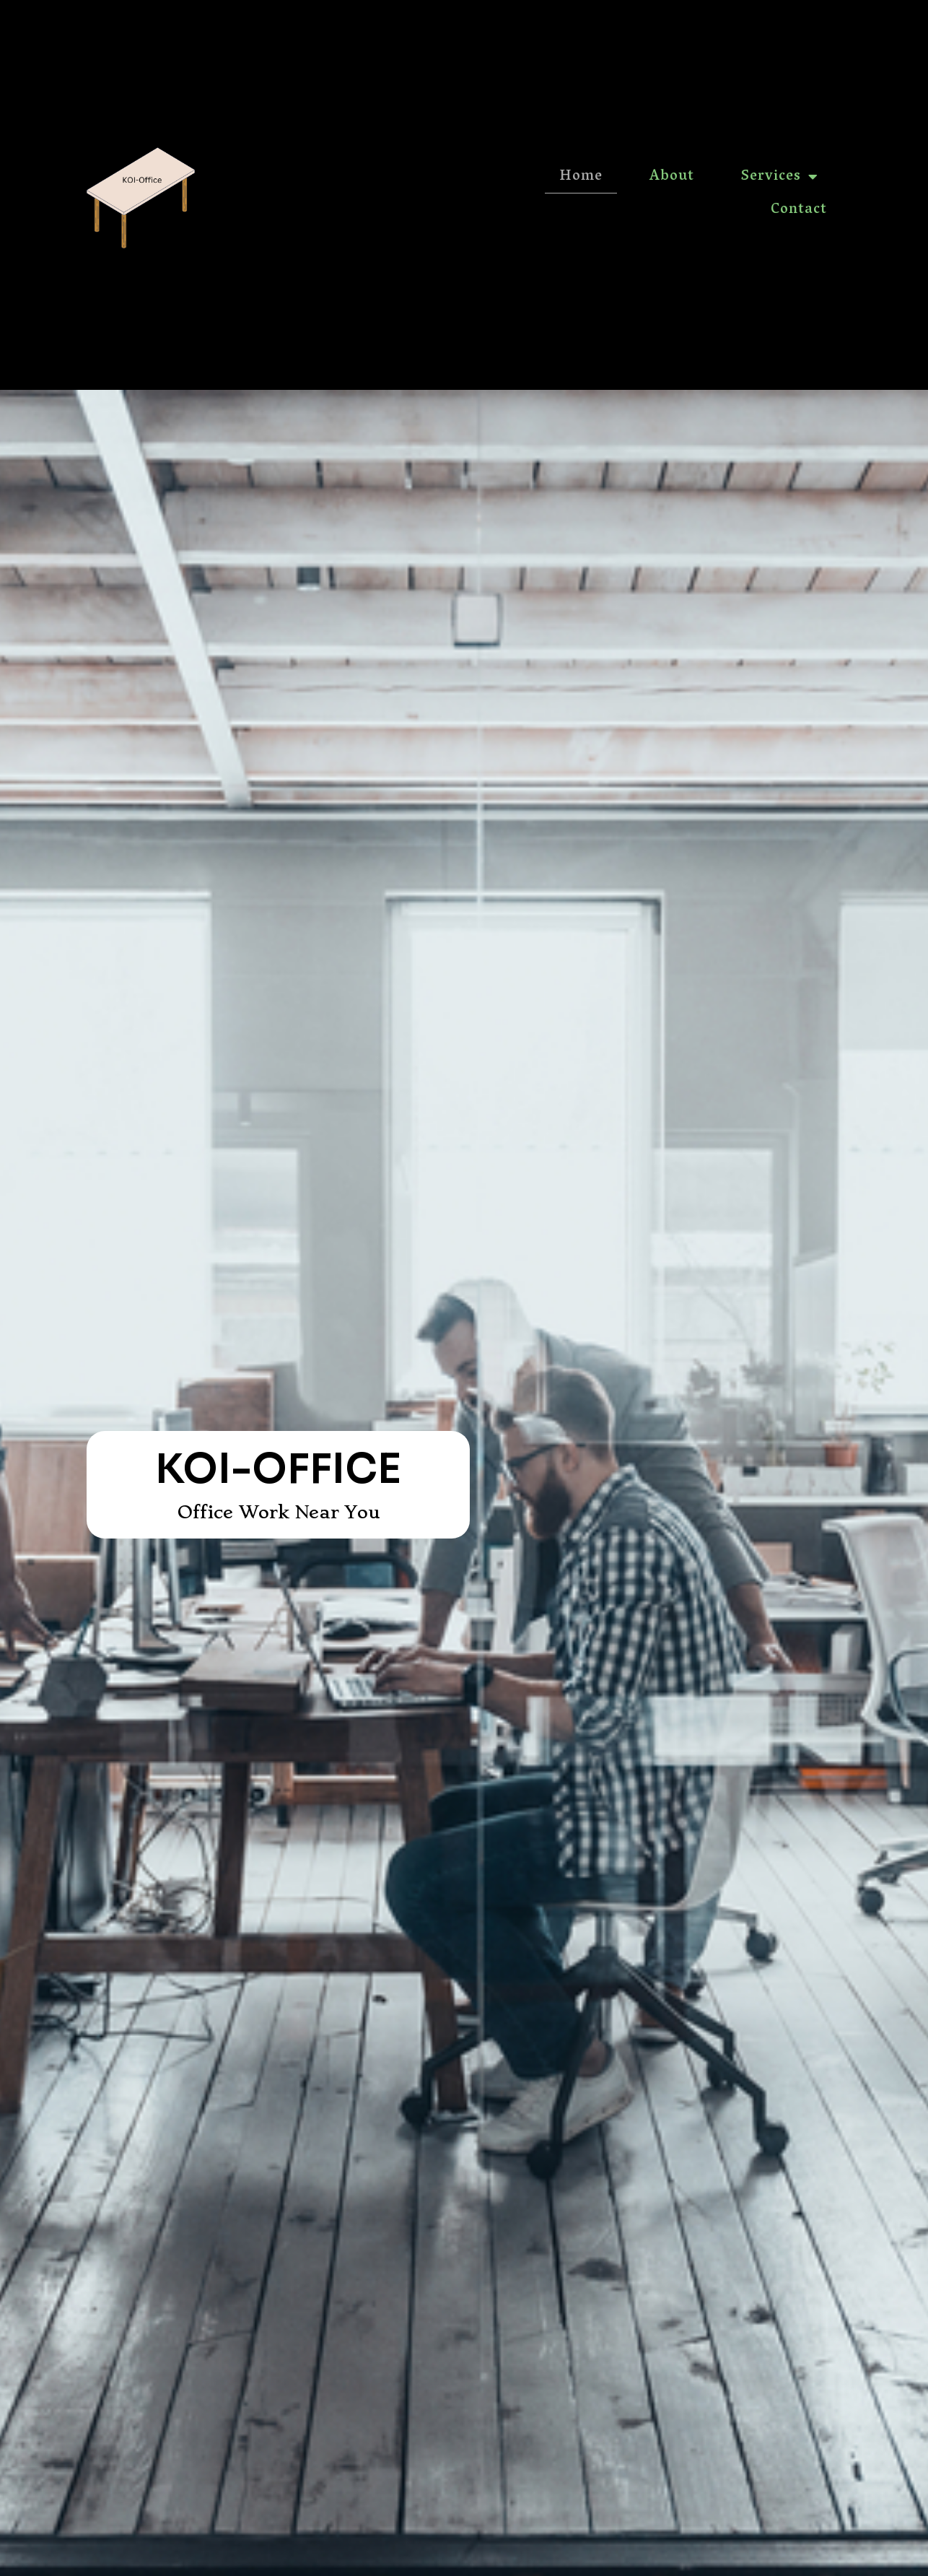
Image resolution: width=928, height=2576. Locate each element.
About (671, 177)
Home (581, 177)
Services (779, 176)
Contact (799, 210)
